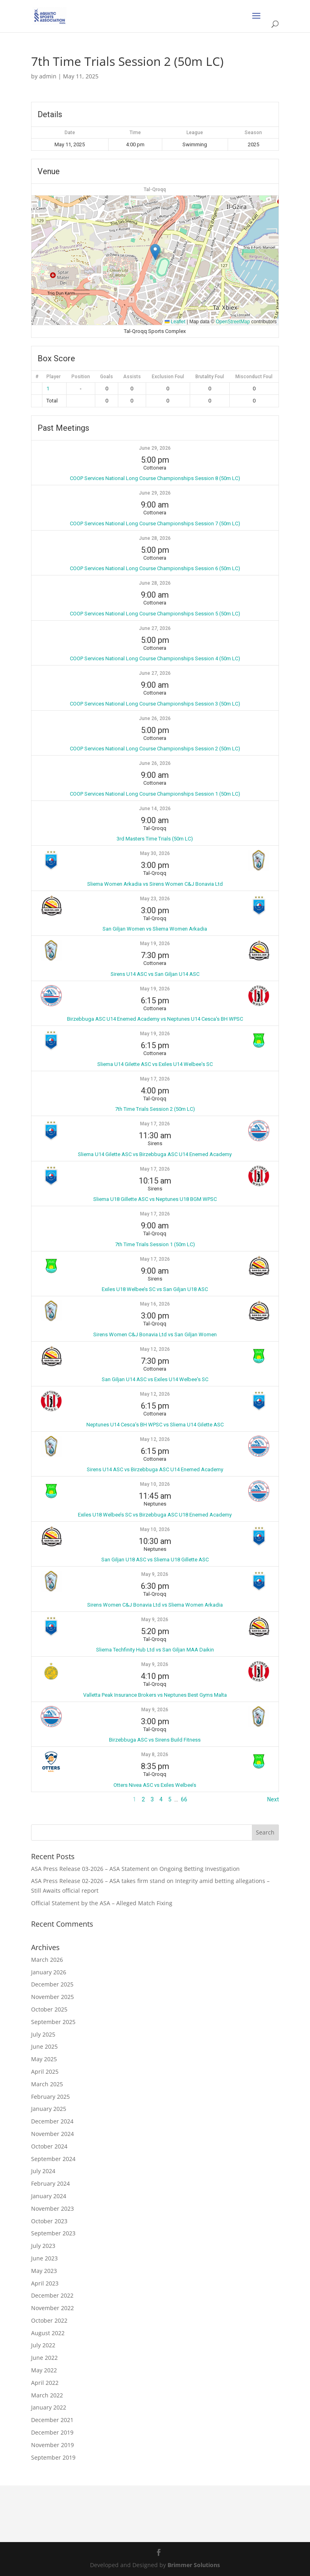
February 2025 (50, 2096)
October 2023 (49, 2221)
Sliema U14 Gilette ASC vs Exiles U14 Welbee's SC (155, 1064)
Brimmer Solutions (194, 2565)
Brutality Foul (209, 376)
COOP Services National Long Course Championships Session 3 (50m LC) (155, 704)
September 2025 (53, 2022)
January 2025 (48, 2109)
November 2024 (52, 2134)
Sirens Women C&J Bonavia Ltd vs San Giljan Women (155, 1334)
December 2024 (52, 2121)
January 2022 (48, 2407)
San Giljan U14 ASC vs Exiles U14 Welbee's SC (155, 1379)
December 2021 (52, 2420)
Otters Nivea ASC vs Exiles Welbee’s (154, 1785)
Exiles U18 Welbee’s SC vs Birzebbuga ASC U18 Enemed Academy (155, 1515)
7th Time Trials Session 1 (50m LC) (155, 1244)
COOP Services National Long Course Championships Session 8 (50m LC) (155, 478)
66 (184, 1799)
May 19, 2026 (155, 943)
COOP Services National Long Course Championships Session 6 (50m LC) (155, 568)
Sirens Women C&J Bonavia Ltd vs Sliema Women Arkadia (155, 1605)
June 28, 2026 (155, 538)
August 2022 (48, 2333)
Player (53, 376)
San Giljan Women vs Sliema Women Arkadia (155, 929)
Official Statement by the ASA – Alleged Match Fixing (101, 1903)
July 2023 (43, 2246)
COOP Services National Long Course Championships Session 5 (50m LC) (155, 614)
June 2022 (44, 2357)
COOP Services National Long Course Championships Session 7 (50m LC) (155, 523)
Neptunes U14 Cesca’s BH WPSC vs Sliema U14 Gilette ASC (155, 1425)
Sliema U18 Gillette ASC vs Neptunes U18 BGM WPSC (155, 1199)
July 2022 (43, 2345)
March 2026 (47, 1959)
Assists (132, 376)
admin (48, 76)
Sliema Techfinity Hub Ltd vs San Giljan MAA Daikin (155, 1650)
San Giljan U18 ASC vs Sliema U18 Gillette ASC (155, 1560)
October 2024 (49, 2146)
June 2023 (44, 2258)
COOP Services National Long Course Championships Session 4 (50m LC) (155, 658)
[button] (155, 252)
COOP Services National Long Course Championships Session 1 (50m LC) (155, 794)
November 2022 (52, 2308)
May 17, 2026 (155, 1079)
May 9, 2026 (154, 1574)
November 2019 (52, 2445)
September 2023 (53, 2233)
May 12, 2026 (155, 1349)
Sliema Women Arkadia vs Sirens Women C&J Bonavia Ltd (155, 884)
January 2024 (48, 2196)
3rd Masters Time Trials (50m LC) (155, 839)
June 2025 (44, 2046)
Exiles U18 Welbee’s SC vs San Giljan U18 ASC (155, 1289)
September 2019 (53, 2457)
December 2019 (52, 2432)
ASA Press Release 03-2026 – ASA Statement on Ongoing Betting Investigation (135, 1868)
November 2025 (52, 1997)
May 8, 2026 (154, 1754)
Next (273, 1799)
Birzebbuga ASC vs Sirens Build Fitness (155, 1740)
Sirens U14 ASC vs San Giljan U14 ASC (155, 974)
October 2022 (49, 2320)
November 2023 (52, 2208)
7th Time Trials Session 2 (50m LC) (155, 1109)
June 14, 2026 (155, 808)
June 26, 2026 (155, 718)
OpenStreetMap (233, 321)
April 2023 (45, 2283)
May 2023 (44, 2271)
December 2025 (52, 1984)
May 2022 (44, 2370)
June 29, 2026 (155, 448)
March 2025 (47, 2084)
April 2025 (45, 2071)
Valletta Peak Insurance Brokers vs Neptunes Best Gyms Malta (155, 1695)
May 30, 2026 (155, 853)
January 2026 (48, 1972)
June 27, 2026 (155, 628)
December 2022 (52, 2295)
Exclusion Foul (168, 376)
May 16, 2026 (155, 1304)
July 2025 (43, 2034)
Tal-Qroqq (155, 189)
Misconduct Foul (253, 376)
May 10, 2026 (155, 1484)
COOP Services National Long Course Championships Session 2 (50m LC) (155, 749)
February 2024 (50, 2183)
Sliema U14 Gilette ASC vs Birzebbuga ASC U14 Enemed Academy (155, 1154)
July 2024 (43, 2171)
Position (80, 376)
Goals (106, 376)
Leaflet (175, 321)
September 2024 (53, 2159)
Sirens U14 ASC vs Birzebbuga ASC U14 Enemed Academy (155, 1469)
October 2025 (49, 2009)
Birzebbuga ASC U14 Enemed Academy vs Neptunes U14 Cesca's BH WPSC (155, 1019)
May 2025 (44, 2059)
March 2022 (47, 2395)
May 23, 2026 (155, 898)
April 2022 (45, 2382)
